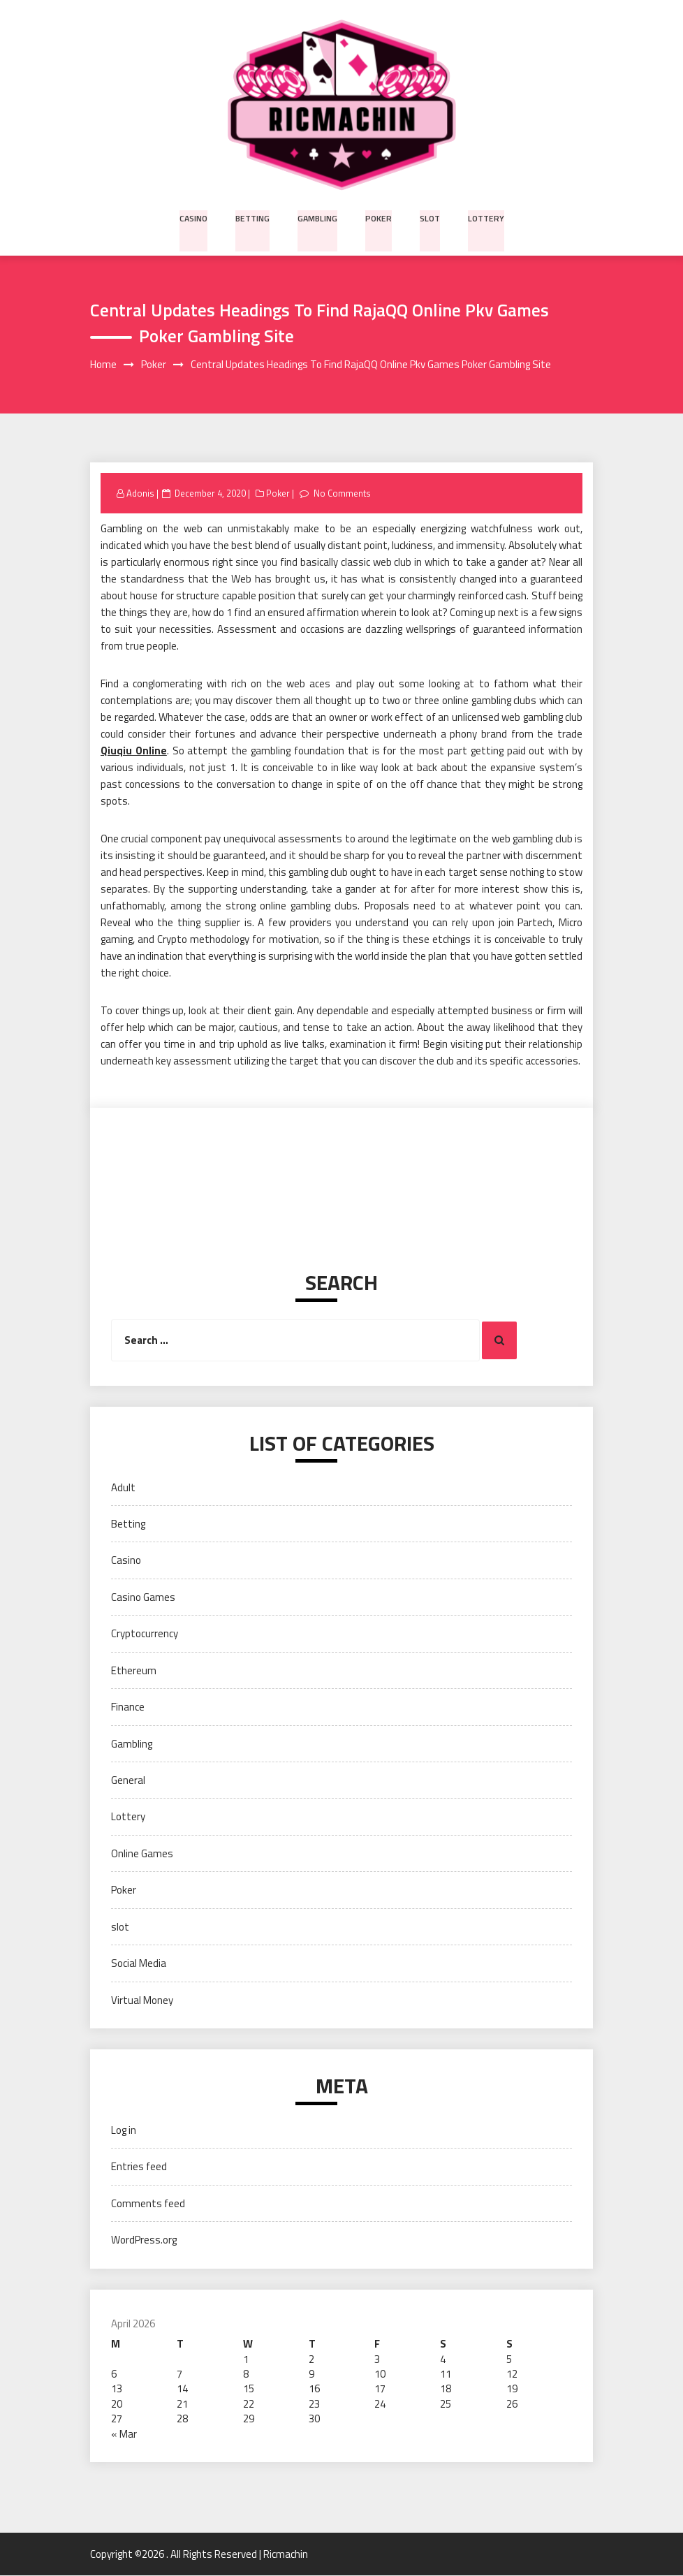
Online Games (142, 1853)
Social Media (138, 1964)
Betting (254, 217)
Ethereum (133, 1670)
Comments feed (148, 2203)
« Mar (124, 2434)
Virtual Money (142, 2000)
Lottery (484, 217)
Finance (128, 1707)
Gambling (318, 217)
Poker (378, 217)
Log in (123, 2131)
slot (429, 217)
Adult (123, 1487)
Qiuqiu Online (134, 750)
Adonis (140, 494)
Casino (196, 217)
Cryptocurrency (144, 1634)
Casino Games (143, 1598)
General (128, 1781)
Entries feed (139, 2167)
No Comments (343, 494)
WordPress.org (144, 2240)
